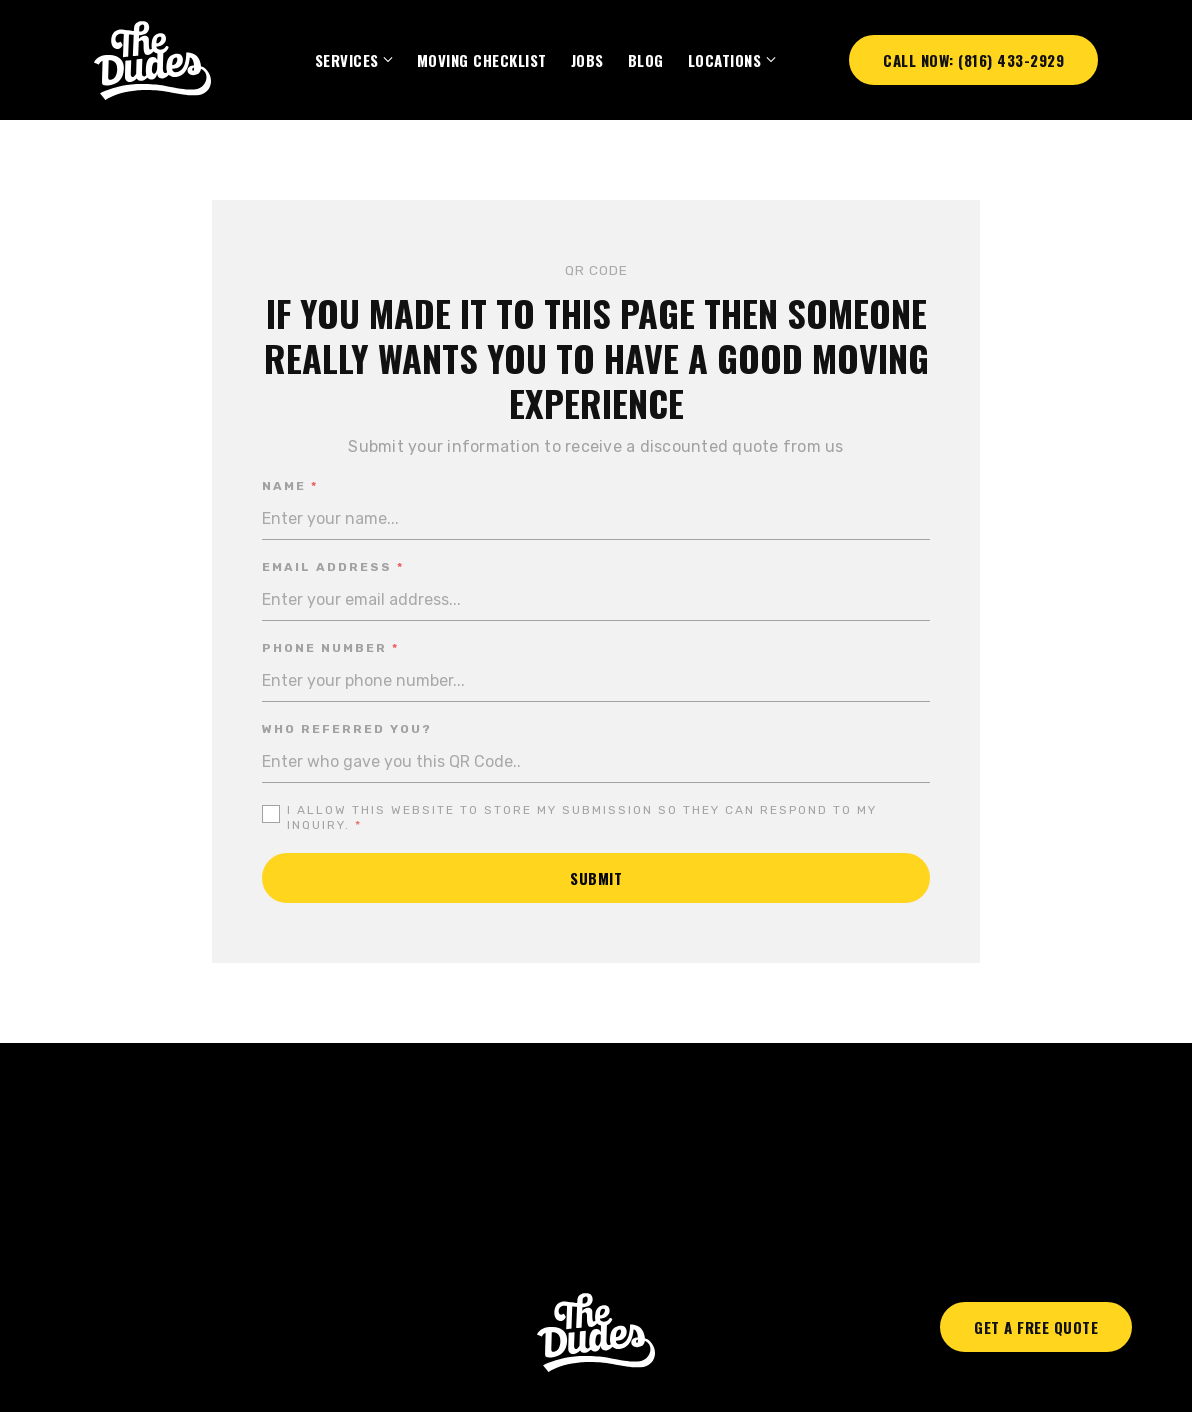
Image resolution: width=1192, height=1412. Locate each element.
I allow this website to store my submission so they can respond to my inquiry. (582, 818)
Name (290, 486)
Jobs (587, 60)
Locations (725, 60)
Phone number (330, 648)
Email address (333, 567)
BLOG (646, 60)
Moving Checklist (482, 60)
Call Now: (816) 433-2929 (973, 60)
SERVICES (347, 60)
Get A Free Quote (1036, 1327)
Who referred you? (347, 729)
